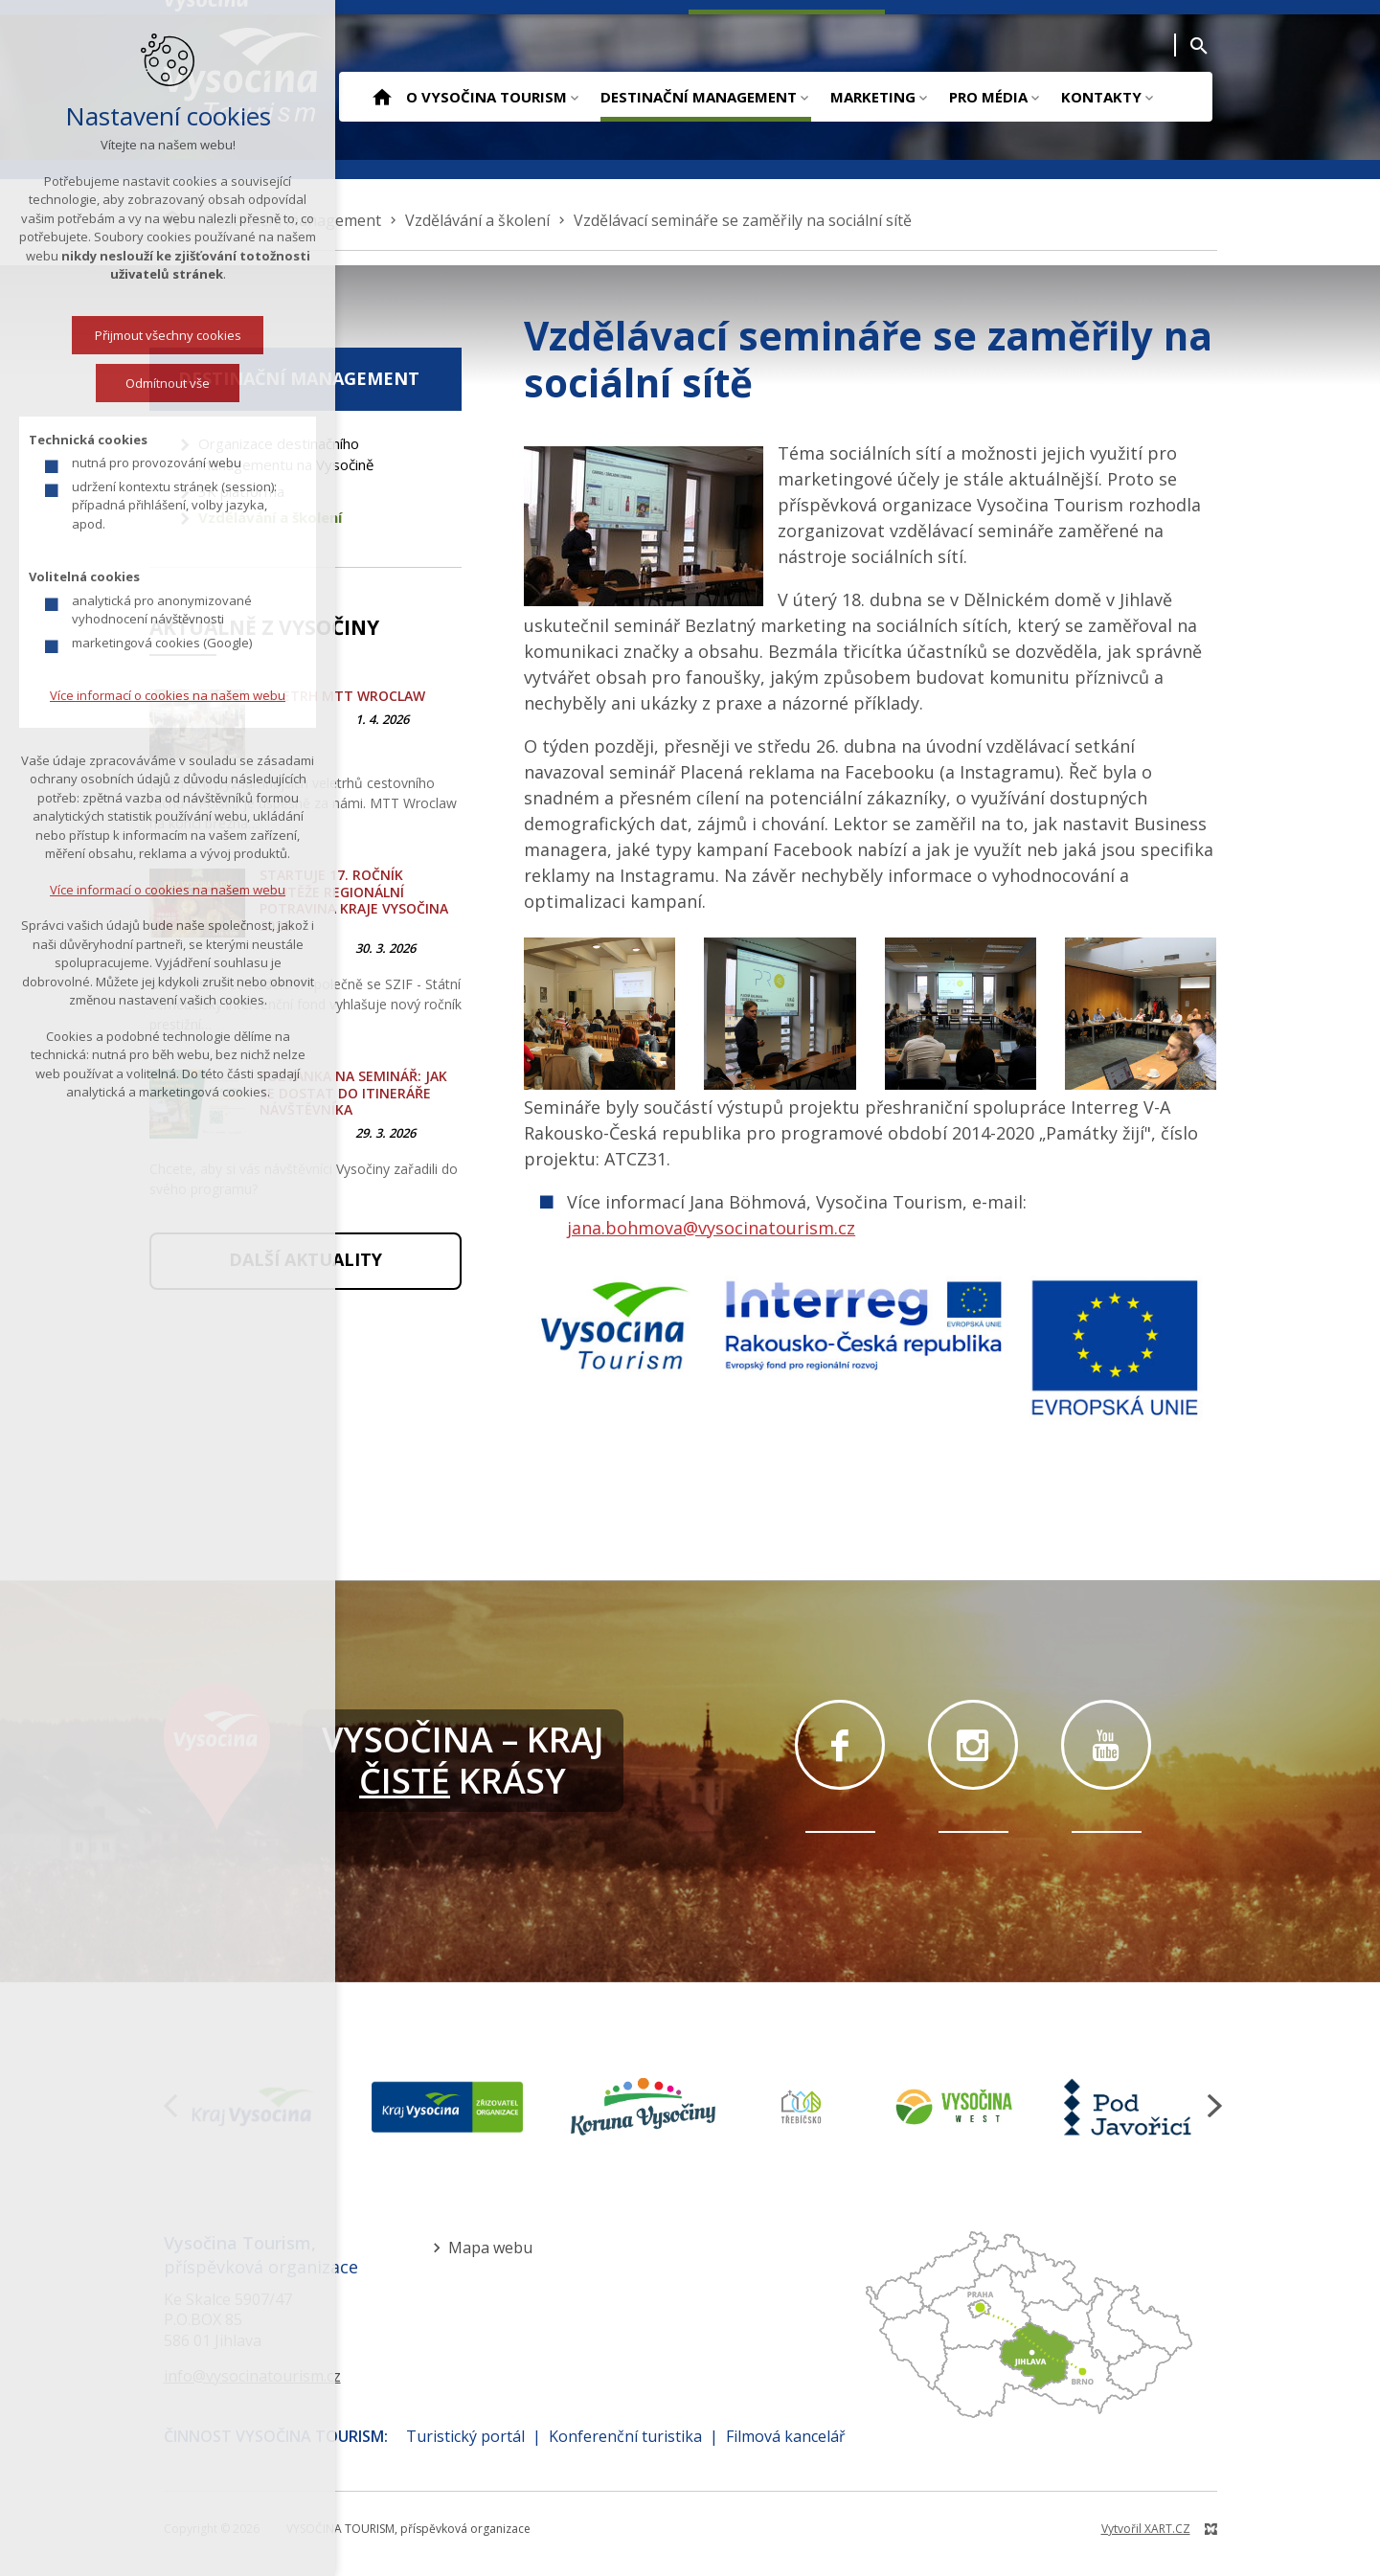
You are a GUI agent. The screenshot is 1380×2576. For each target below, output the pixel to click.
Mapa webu (490, 2247)
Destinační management (698, 96)
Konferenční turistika (625, 2436)
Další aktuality (305, 1259)
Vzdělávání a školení (270, 517)
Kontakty (1101, 96)
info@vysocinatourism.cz (252, 2375)
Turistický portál (465, 2436)
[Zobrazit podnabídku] (574, 97)
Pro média (988, 96)
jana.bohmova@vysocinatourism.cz (711, 1227)
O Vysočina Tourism (486, 96)
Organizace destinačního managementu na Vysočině (285, 454)
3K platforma (241, 491)
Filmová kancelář (786, 2436)
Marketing (873, 96)
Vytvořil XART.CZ (1145, 2528)
